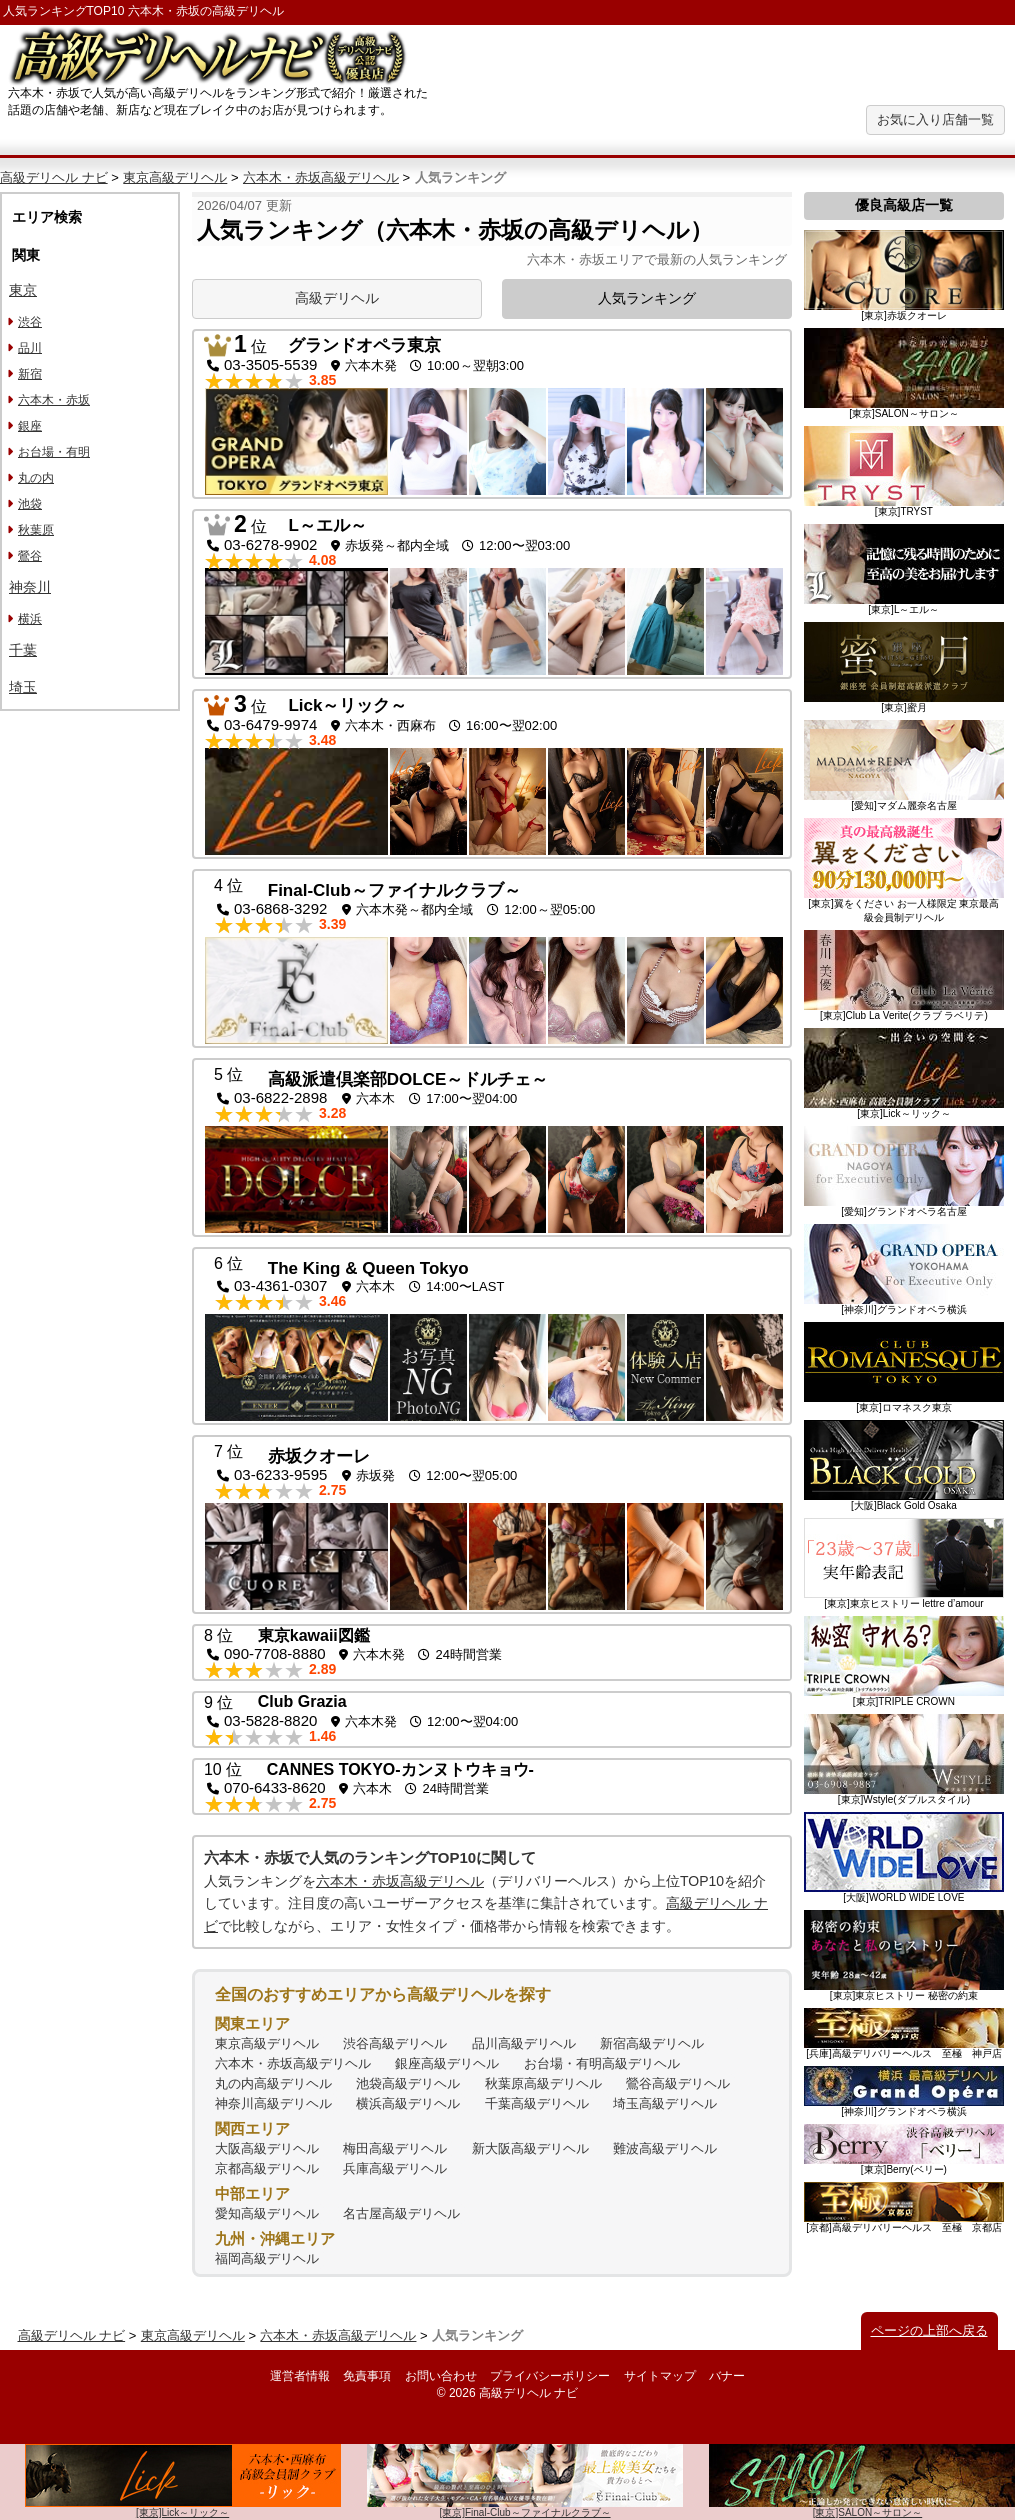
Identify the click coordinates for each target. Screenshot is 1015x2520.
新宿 (30, 374)
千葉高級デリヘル (537, 2103)
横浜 (30, 619)
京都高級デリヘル (267, 2168)
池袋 (30, 504)
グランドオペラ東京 (364, 345)
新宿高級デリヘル (652, 2043)
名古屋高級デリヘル (401, 2213)
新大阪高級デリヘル (530, 2148)
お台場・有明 (54, 452)
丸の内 (36, 478)
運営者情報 (300, 2376)
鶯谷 (30, 556)
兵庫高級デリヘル (395, 2168)
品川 (30, 348)
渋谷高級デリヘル (395, 2043)
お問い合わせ (441, 2376)
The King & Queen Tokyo (368, 1268)
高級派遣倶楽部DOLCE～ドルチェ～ (408, 1079)
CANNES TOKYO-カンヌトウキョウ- (400, 1769)
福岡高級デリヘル (267, 2258)
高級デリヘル (337, 298)
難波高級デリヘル (665, 2148)
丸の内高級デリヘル (273, 2083)
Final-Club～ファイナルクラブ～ (394, 890)
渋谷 (30, 322)
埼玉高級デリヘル (665, 2103)
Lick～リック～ (347, 705)
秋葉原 (36, 530)
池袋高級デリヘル (408, 2083)
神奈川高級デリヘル (273, 2103)
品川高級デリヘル (524, 2043)
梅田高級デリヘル (395, 2148)
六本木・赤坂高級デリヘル (321, 177)
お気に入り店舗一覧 (935, 119)
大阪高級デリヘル (267, 2148)
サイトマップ (660, 2376)
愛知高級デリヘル (267, 2213)
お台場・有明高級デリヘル (602, 2063)
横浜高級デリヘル (408, 2103)
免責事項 (367, 2376)
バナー (727, 2376)
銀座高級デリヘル (447, 2063)
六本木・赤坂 (54, 400)
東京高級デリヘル (175, 177)
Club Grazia (302, 1701)
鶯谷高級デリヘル (678, 2083)
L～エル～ (327, 525)
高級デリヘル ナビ (54, 177)
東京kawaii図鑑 (314, 1635)
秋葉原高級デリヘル (543, 2083)
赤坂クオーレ (319, 1456)
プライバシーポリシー (550, 2376)
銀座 (30, 426)
